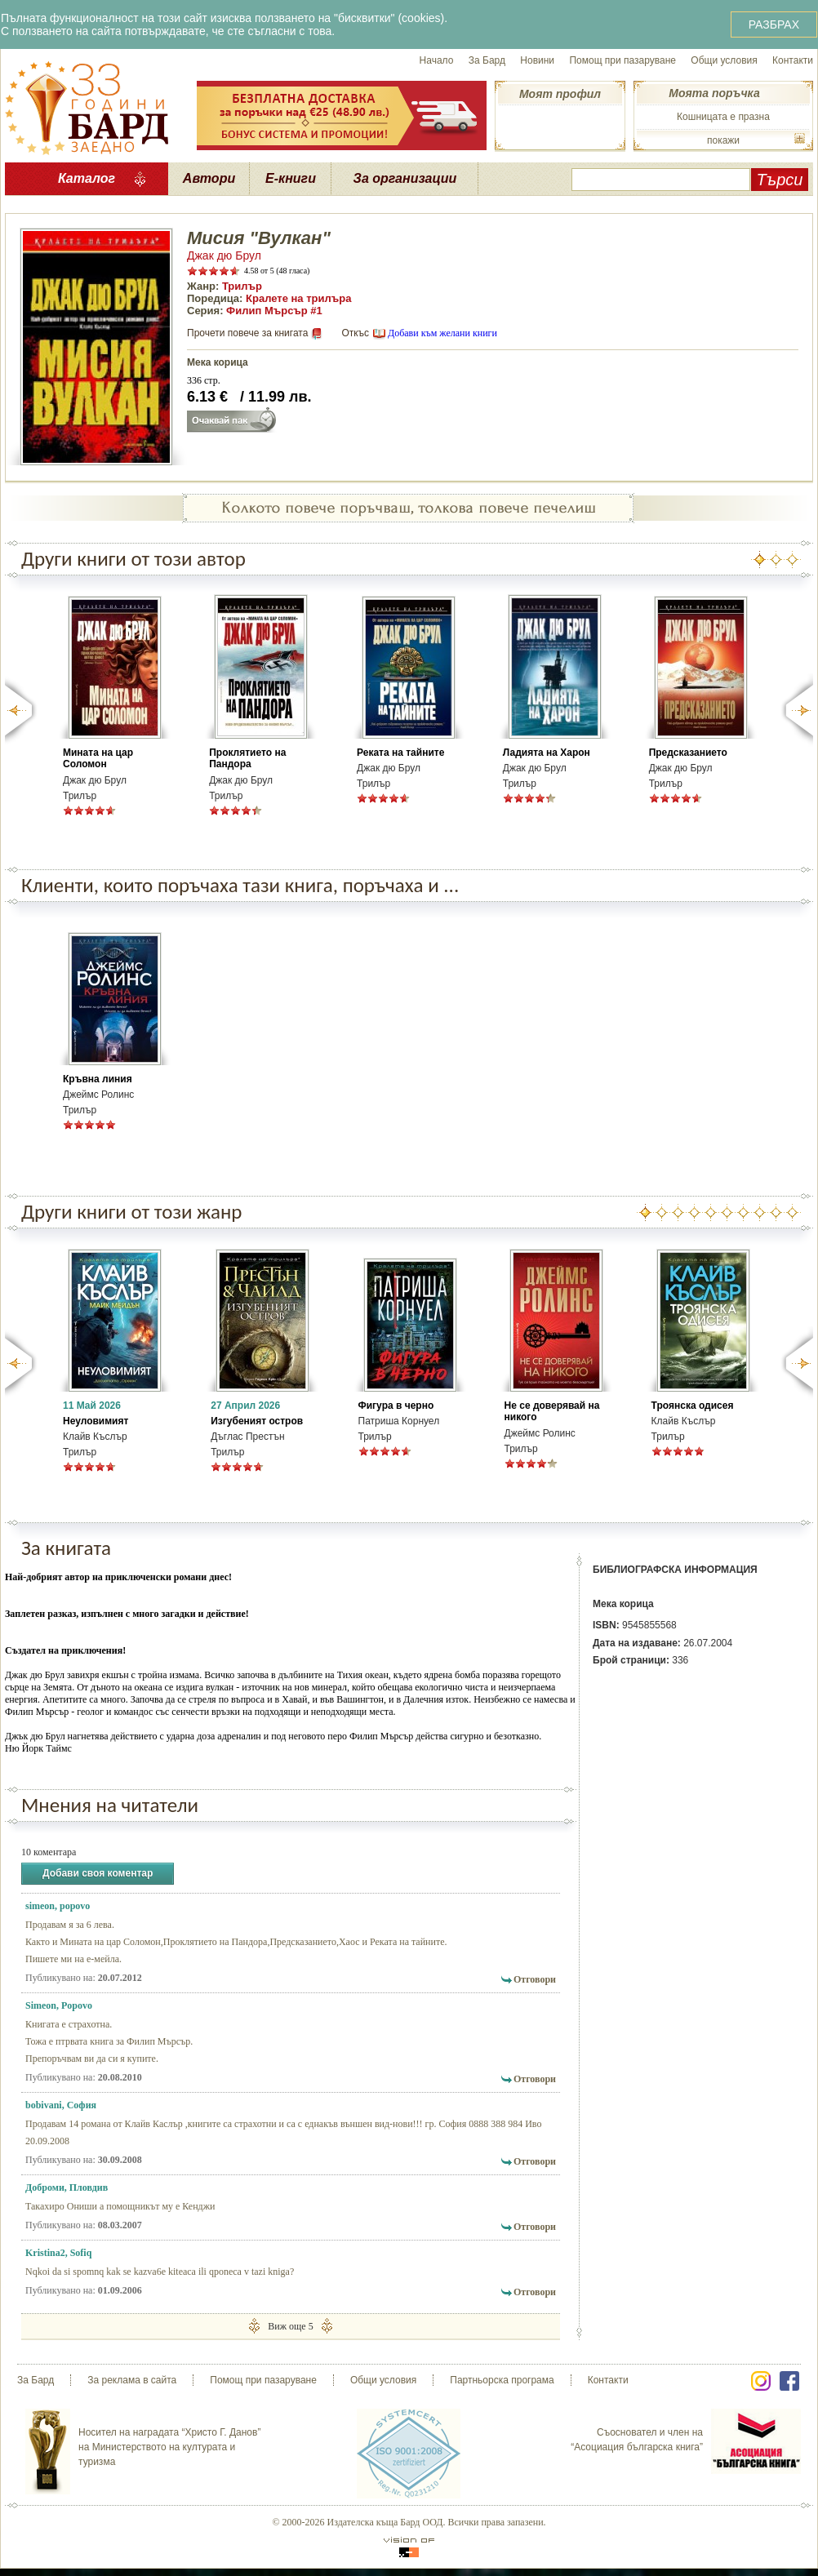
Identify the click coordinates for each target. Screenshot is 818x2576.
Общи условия (724, 60)
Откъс (355, 333)
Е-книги (290, 178)
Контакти (792, 60)
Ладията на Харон (546, 752)
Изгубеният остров (257, 1421)
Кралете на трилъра (298, 298)
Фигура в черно (396, 1405)
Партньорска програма (501, 2380)
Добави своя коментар (97, 1874)
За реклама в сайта (131, 2380)
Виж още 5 (290, 2326)
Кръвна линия (97, 1079)
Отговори (534, 1979)
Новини (537, 60)
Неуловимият (95, 1421)
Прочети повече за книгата (247, 333)
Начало (437, 60)
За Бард (487, 60)
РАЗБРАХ (774, 24)
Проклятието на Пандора (247, 758)
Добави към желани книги (442, 333)
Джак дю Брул (224, 255)
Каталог (86, 178)
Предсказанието (688, 752)
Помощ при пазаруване (622, 60)
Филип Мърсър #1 (274, 310)
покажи (723, 140)
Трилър (242, 286)
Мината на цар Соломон (98, 758)
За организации (405, 178)
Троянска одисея (692, 1405)
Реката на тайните (400, 752)
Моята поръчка (714, 93)
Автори (209, 178)
